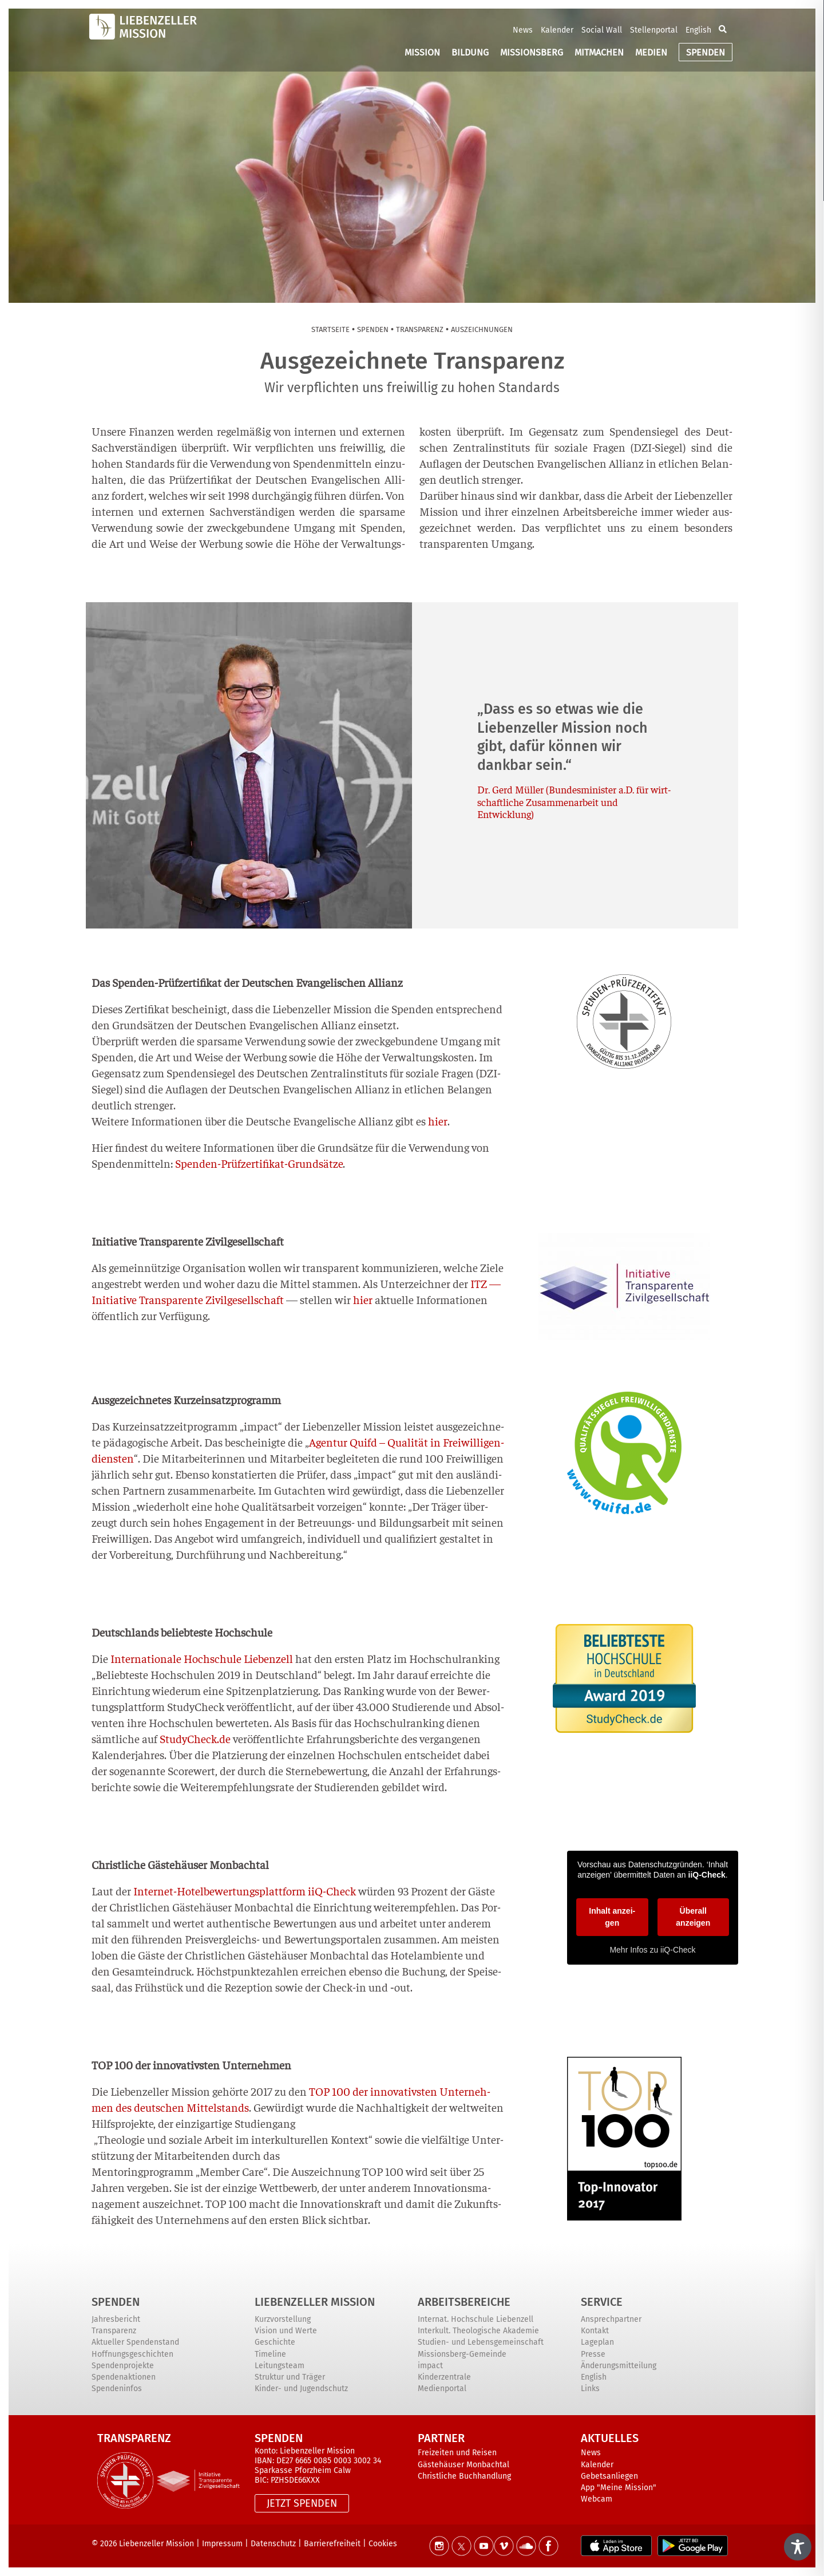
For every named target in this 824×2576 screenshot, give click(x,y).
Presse (593, 2354)
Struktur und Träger (290, 2377)
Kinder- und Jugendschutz (301, 2388)
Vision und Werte (286, 2331)
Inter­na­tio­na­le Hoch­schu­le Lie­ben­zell (201, 1658)
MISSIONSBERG (531, 52)
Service (602, 2302)
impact (430, 2365)
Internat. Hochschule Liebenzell (475, 2319)
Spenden (116, 2302)
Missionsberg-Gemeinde (462, 2354)
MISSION (422, 52)
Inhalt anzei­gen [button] (612, 1916)
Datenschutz (273, 2544)
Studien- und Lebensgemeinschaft (481, 2342)
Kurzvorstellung (283, 2319)
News (523, 30)
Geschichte (275, 2342)
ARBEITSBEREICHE (464, 2302)
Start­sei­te (330, 329)
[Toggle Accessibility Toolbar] (798, 2547)
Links (590, 2388)
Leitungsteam (279, 2365)
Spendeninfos (117, 2388)
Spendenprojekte (123, 2365)
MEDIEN (651, 52)
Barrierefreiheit (332, 2544)
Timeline (270, 2354)
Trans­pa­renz (419, 329)
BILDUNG (470, 52)
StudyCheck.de (195, 1738)
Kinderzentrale (444, 2377)
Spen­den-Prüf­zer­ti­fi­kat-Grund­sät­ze (259, 1163)
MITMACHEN (599, 52)
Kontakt (595, 2331)
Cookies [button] (383, 2544)
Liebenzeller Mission (315, 2302)
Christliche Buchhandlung (464, 2476)
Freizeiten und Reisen (457, 2453)
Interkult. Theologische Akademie (478, 2331)
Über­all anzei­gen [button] (693, 1916)
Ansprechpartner (611, 2319)
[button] (722, 29)
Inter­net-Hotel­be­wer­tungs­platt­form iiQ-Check (244, 1890)
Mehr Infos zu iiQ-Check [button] (652, 1949)
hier (437, 1120)
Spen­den (373, 329)
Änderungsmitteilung (618, 2365)
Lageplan (597, 2342)
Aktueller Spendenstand (135, 2342)
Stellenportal (654, 30)
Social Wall (601, 30)
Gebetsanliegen (609, 2476)
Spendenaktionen (124, 2377)
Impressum (222, 2544)
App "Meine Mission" (618, 2487)
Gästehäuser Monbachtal (463, 2465)
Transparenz (114, 2331)
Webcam (596, 2499)
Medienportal (442, 2388)
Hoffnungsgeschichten (132, 2354)
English (698, 30)
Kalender (557, 30)
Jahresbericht (116, 2319)
